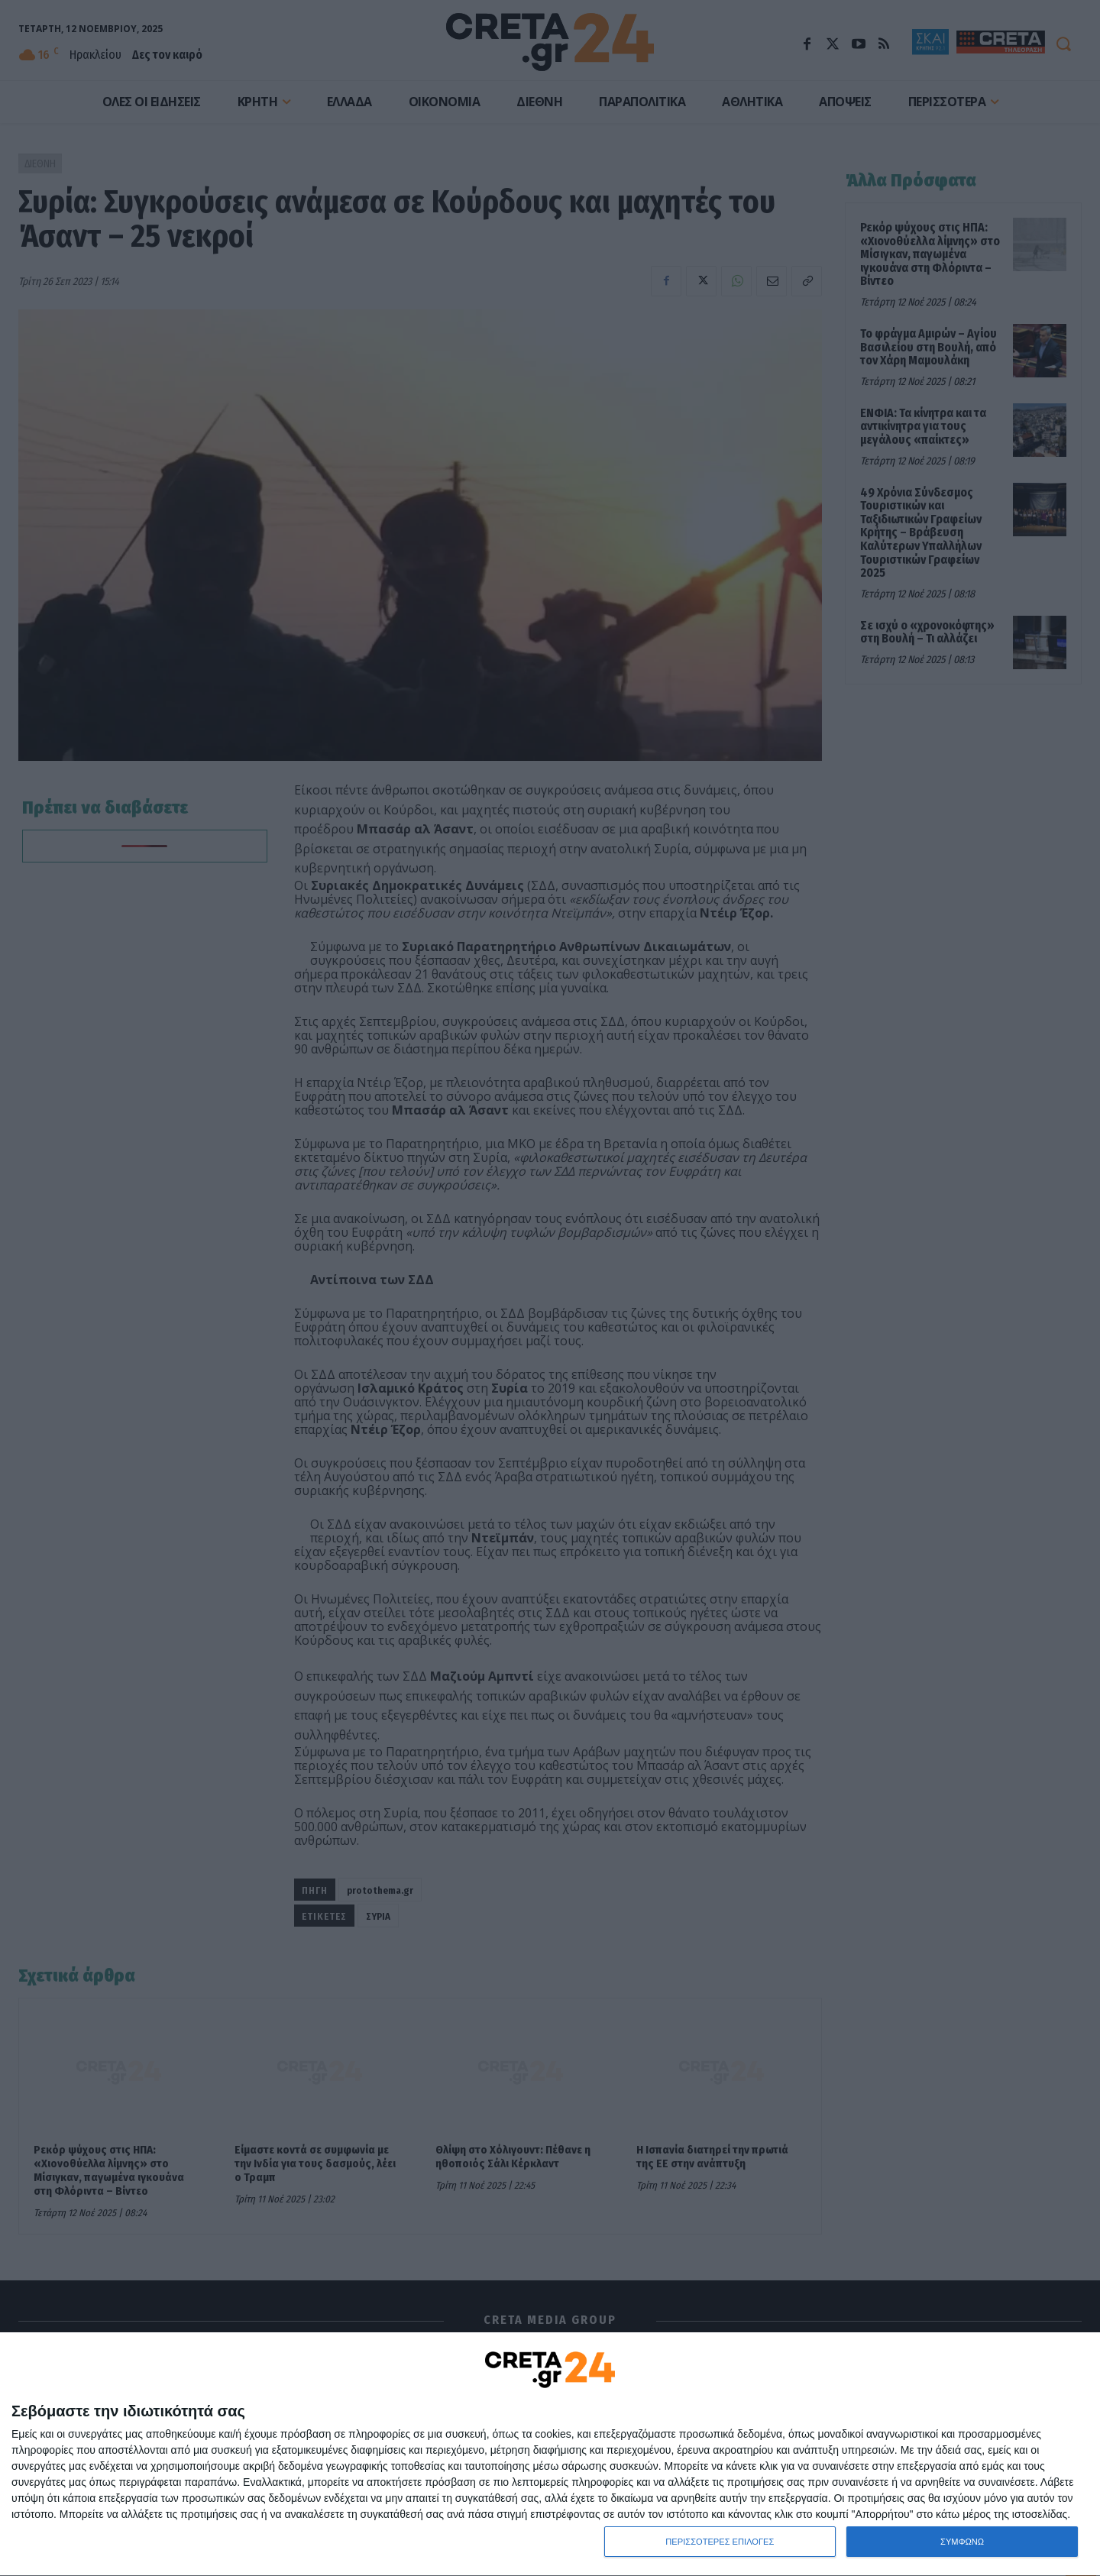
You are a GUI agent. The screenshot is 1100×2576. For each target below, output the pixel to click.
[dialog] (550, 2454)
